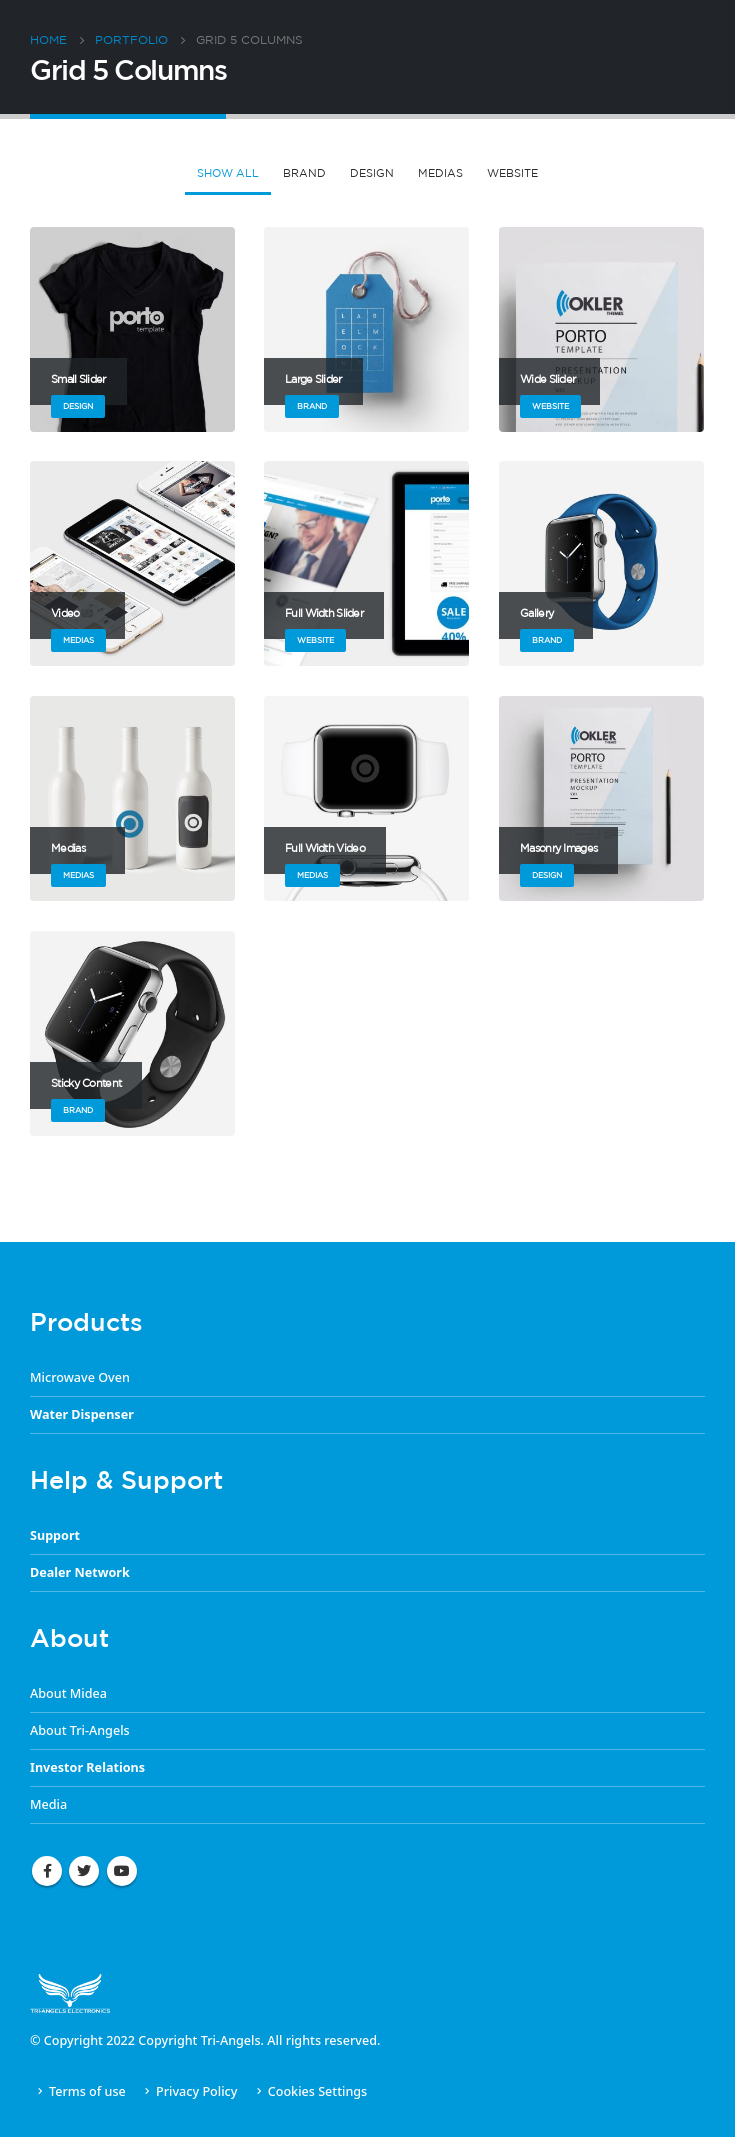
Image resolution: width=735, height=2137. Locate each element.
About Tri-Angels (80, 1730)
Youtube (122, 1871)
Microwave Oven (80, 1377)
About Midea (68, 1693)
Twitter (84, 1871)
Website (512, 173)
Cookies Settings (317, 2091)
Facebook (47, 1871)
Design (372, 173)
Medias (440, 173)
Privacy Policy (196, 2091)
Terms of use (87, 2091)
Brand (304, 173)
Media (48, 1804)
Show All (228, 173)
